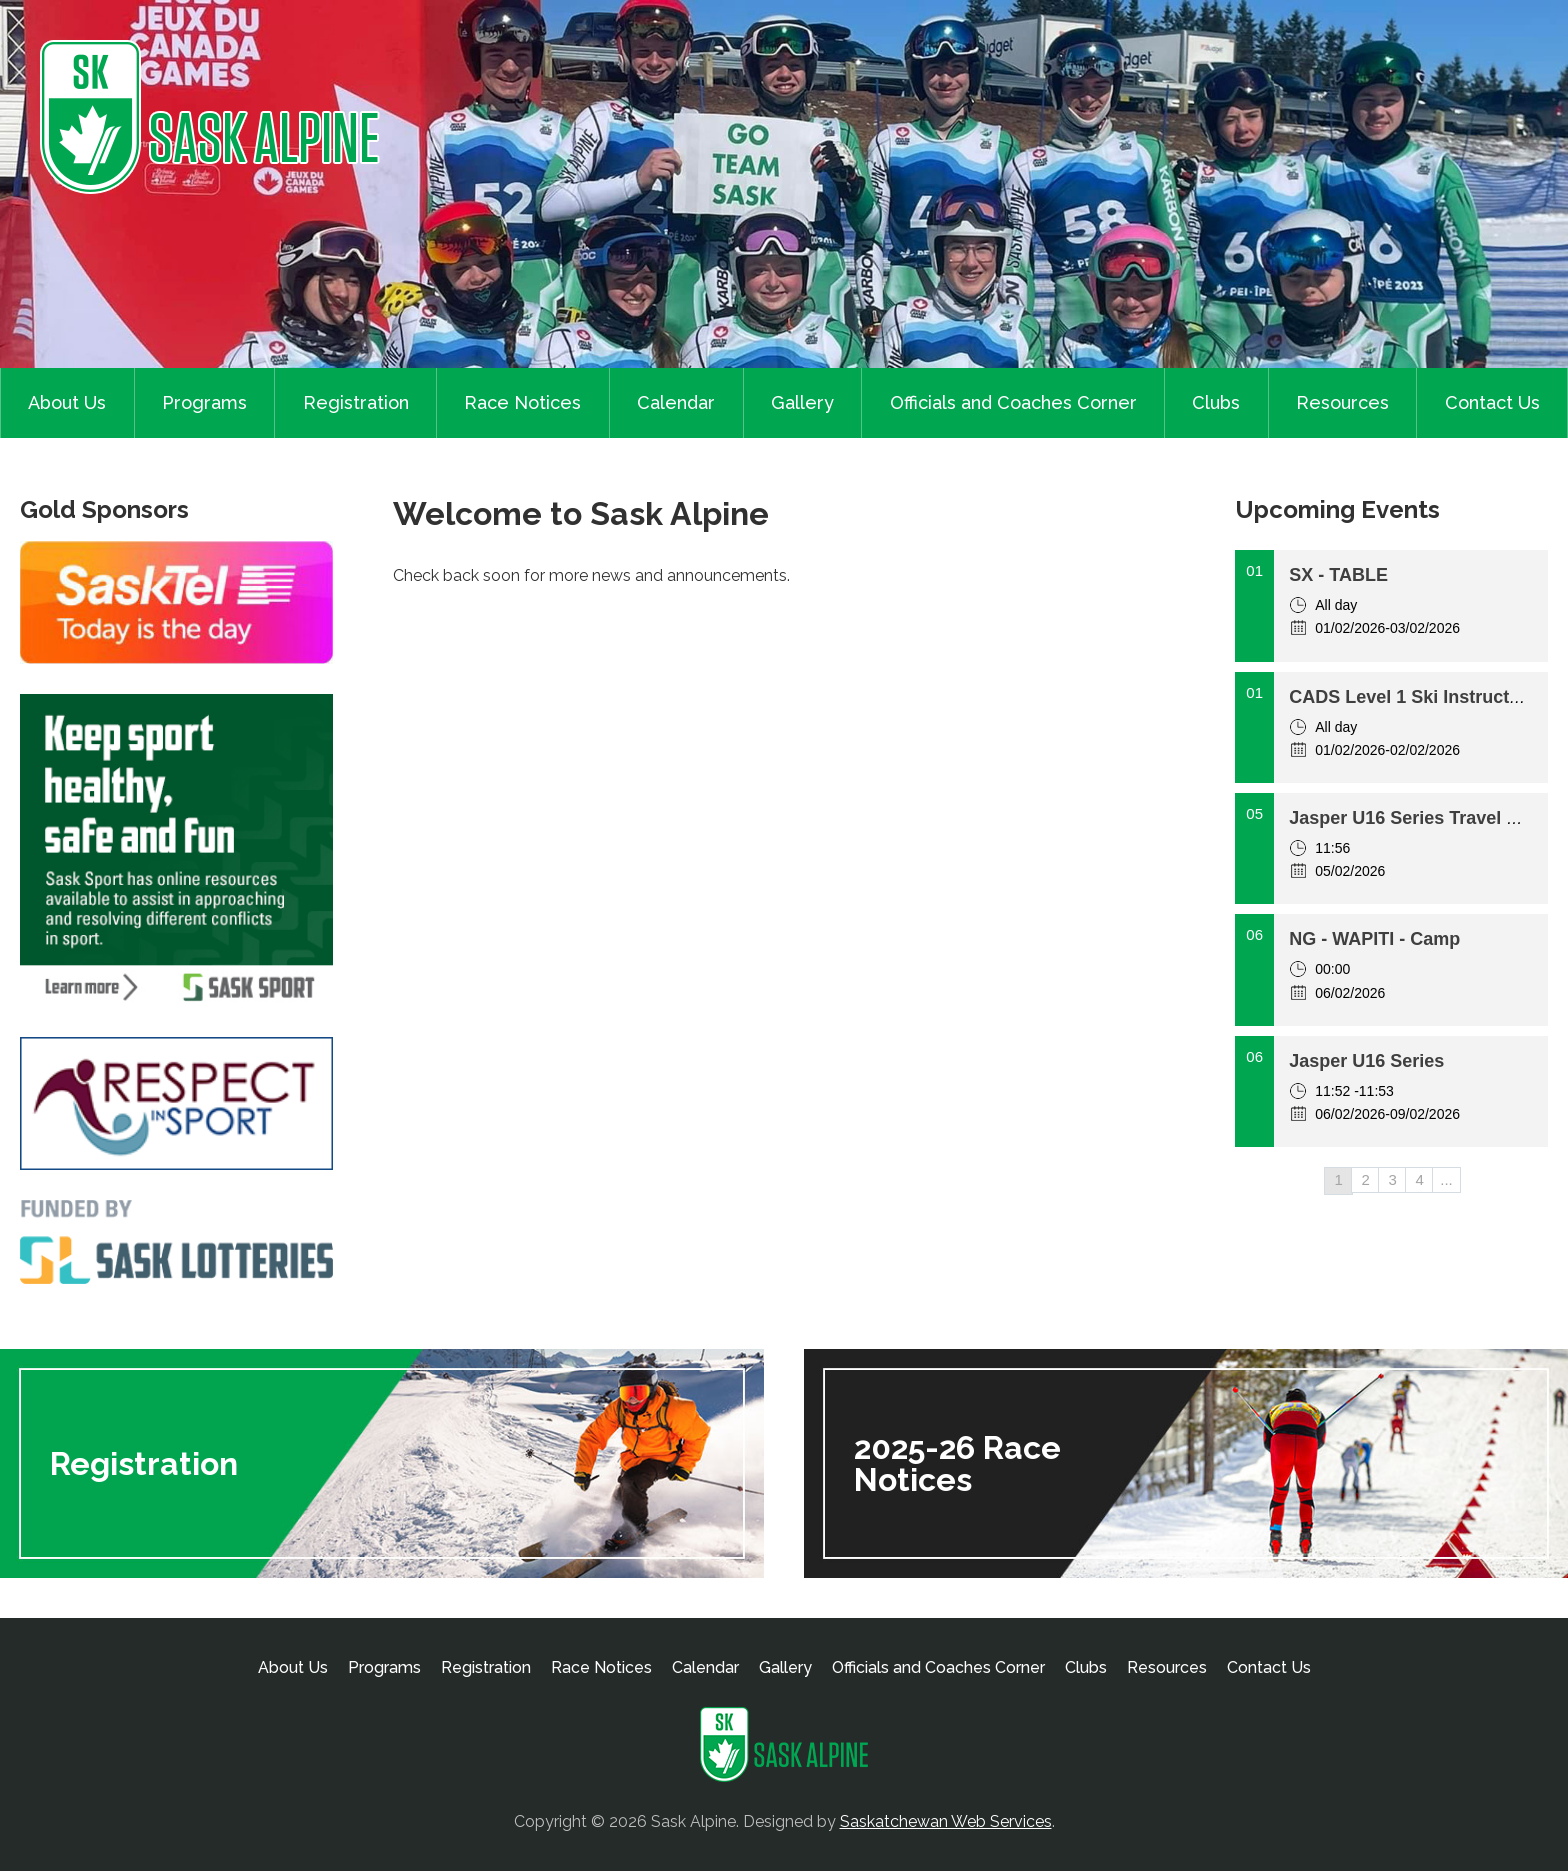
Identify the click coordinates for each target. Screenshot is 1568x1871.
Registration (356, 402)
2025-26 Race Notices (957, 1463)
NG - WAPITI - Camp (1374, 939)
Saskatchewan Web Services (946, 1821)
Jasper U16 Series (1366, 1061)
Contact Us (1492, 402)
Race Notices (522, 402)
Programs (204, 402)
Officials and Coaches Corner (1013, 402)
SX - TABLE (1338, 575)
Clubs (1216, 402)
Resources (1342, 402)
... (1446, 1179)
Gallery (802, 402)
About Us (67, 402)
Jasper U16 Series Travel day (1413, 818)
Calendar (676, 402)
